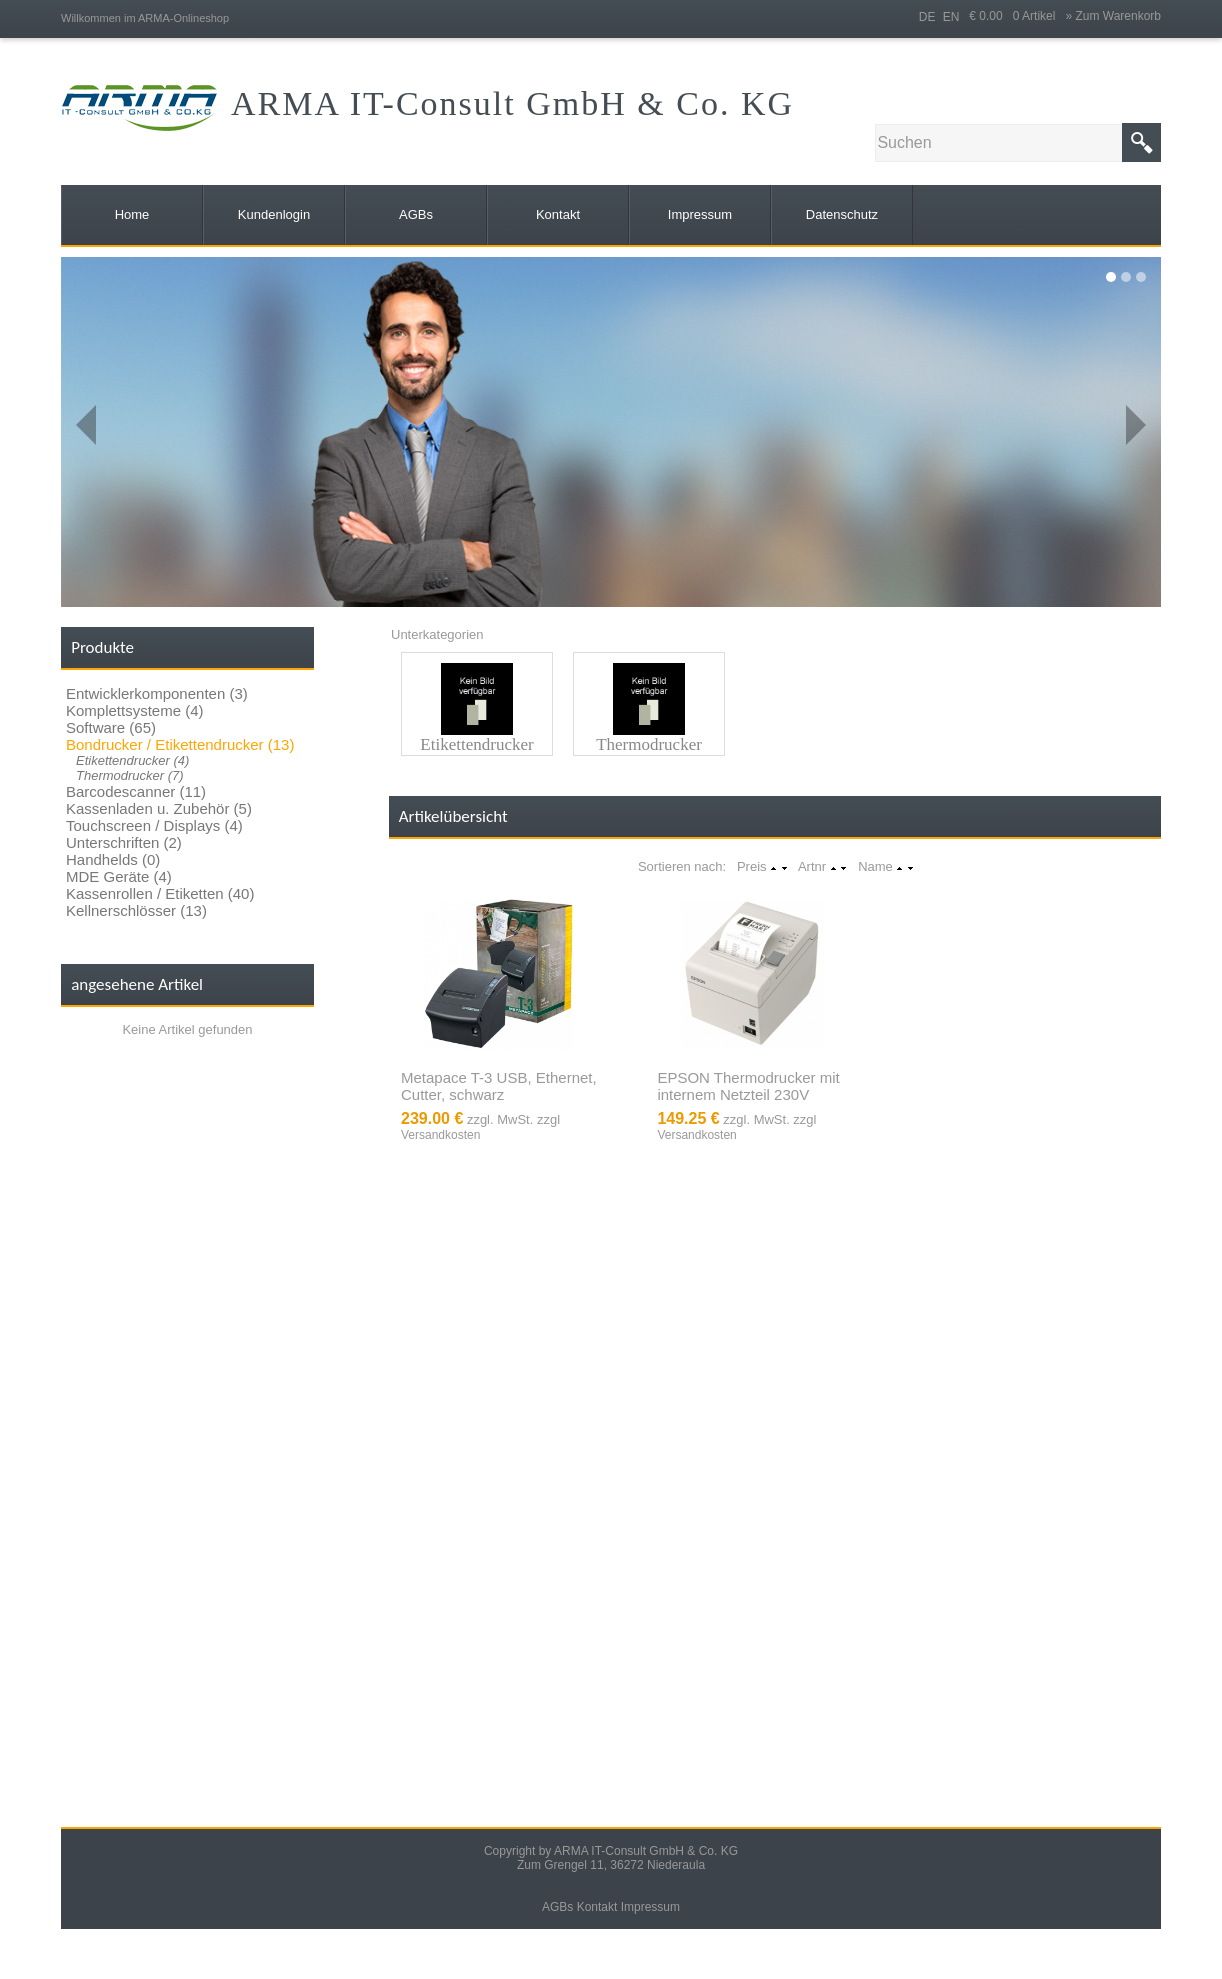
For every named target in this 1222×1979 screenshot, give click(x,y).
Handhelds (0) (113, 859)
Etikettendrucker (476, 744)
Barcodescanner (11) (136, 791)
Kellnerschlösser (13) (136, 910)
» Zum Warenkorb (1113, 16)
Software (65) (111, 727)
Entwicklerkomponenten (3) (157, 693)
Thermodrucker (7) (130, 775)
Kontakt (597, 1907)
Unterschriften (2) (124, 842)
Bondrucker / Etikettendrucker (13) (180, 744)
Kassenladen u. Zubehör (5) (159, 808)
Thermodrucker (649, 744)
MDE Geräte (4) (119, 876)
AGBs (557, 1907)
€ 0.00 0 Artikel (1017, 16)
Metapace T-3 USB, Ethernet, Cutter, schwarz (499, 1086)
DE (927, 17)
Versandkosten (440, 1135)
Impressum (650, 1907)
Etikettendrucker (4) (132, 760)
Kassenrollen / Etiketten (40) (160, 893)
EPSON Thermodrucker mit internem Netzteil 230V (748, 1086)
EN (951, 17)
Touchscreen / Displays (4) (154, 825)
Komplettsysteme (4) (135, 710)
